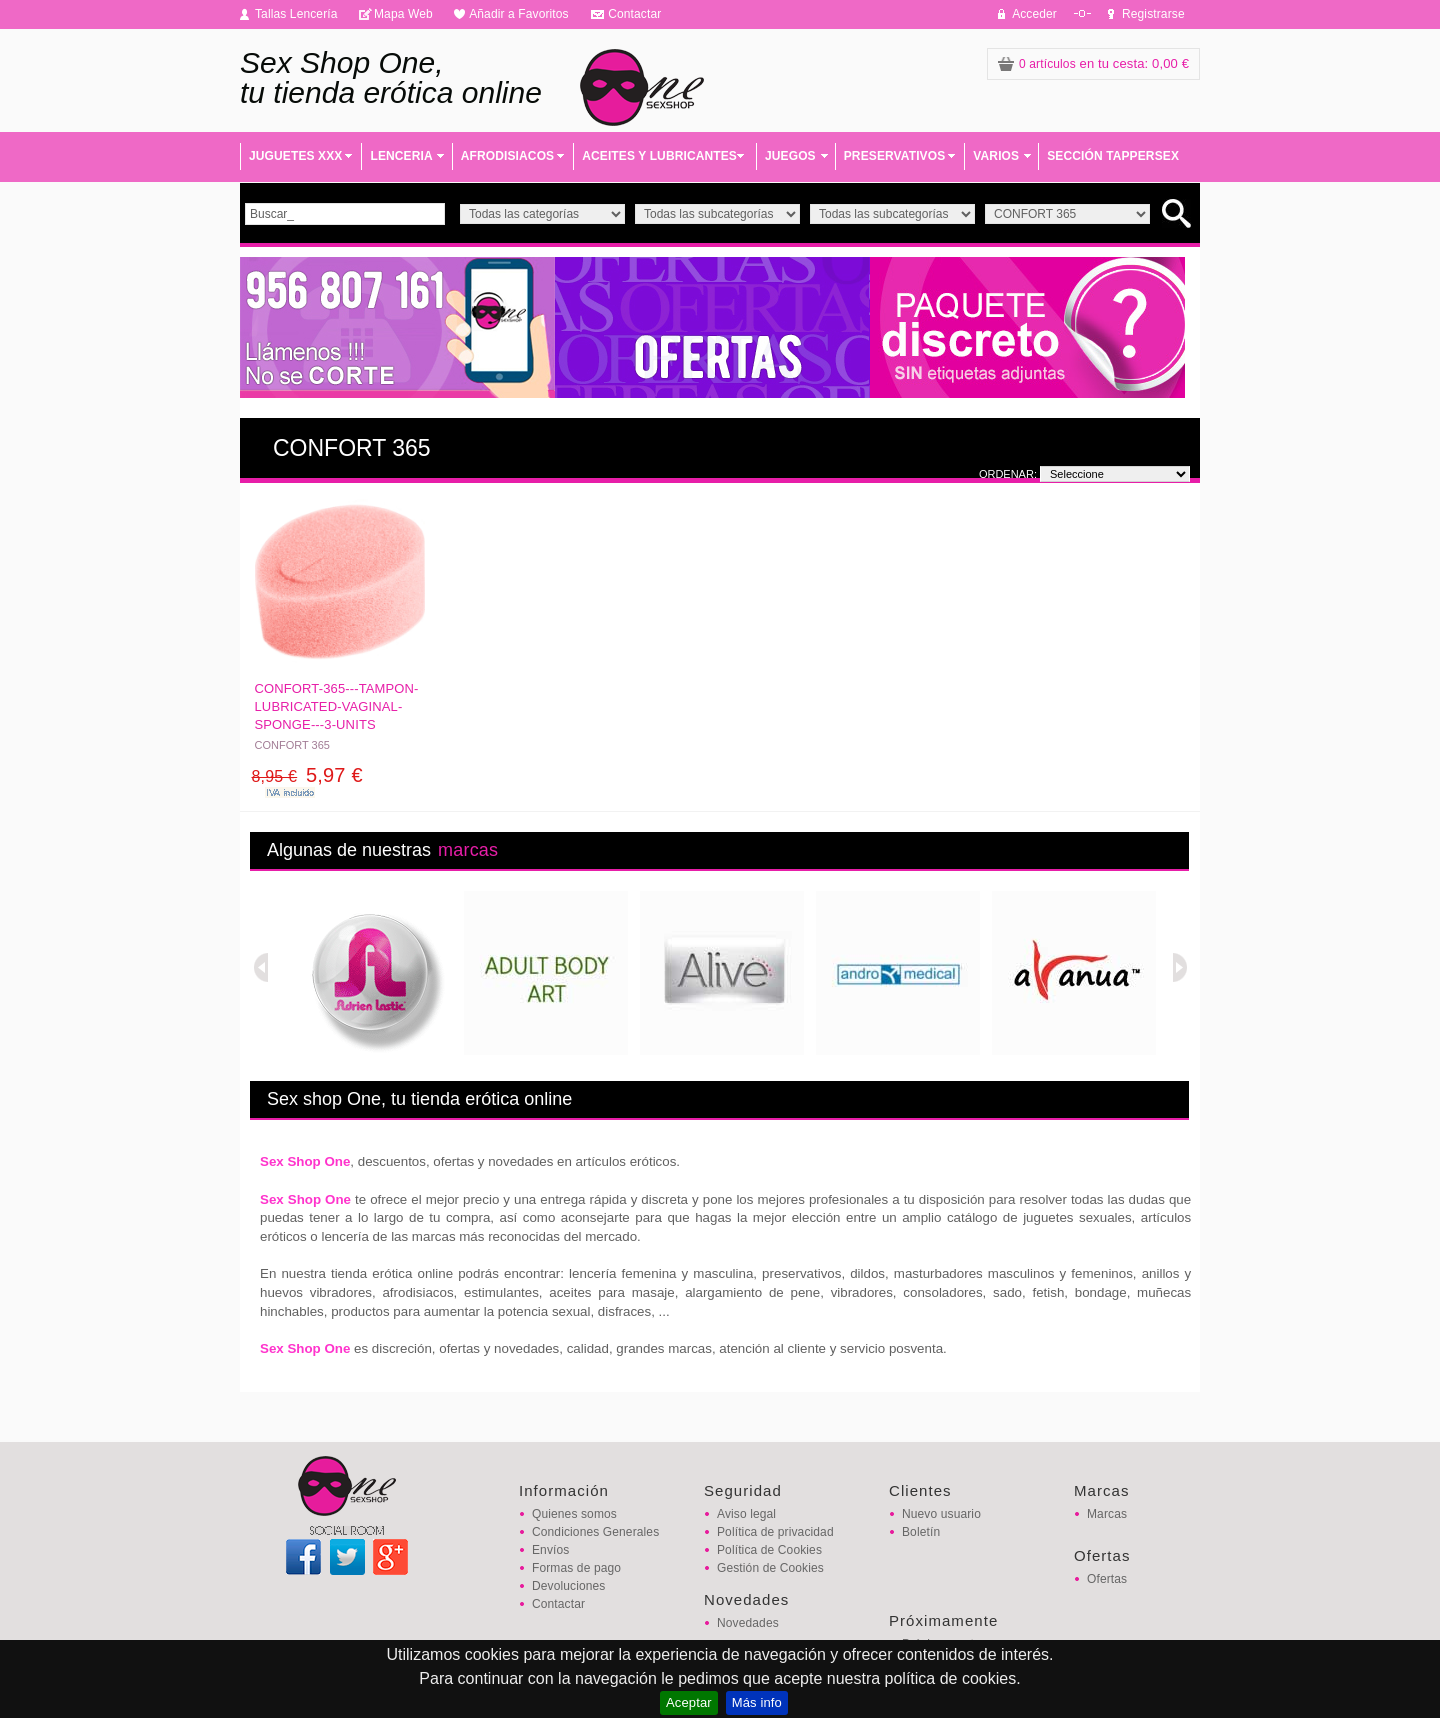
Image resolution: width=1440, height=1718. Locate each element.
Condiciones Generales (595, 1532)
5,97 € (307, 775)
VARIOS (996, 156)
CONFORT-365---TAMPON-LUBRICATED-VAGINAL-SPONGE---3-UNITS (337, 706)
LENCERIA (401, 156)
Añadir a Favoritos (519, 14)
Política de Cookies (769, 1550)
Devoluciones (568, 1586)
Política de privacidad (775, 1532)
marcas (468, 850)
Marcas (1107, 1514)
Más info (757, 1702)
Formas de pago (576, 1568)
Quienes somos (574, 1514)
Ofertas (1107, 1579)
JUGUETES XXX (295, 156)
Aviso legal (746, 1514)
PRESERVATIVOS (895, 156)
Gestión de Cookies (770, 1568)
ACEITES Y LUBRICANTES (659, 156)
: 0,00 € (1093, 63)
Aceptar (689, 1702)
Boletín (921, 1532)
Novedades (748, 1623)
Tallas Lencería (296, 14)
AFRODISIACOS (507, 156)
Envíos (550, 1550)
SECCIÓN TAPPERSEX (1113, 156)
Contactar (634, 14)
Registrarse (1153, 14)
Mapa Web (403, 14)
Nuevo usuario (941, 1514)
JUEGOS (790, 156)
